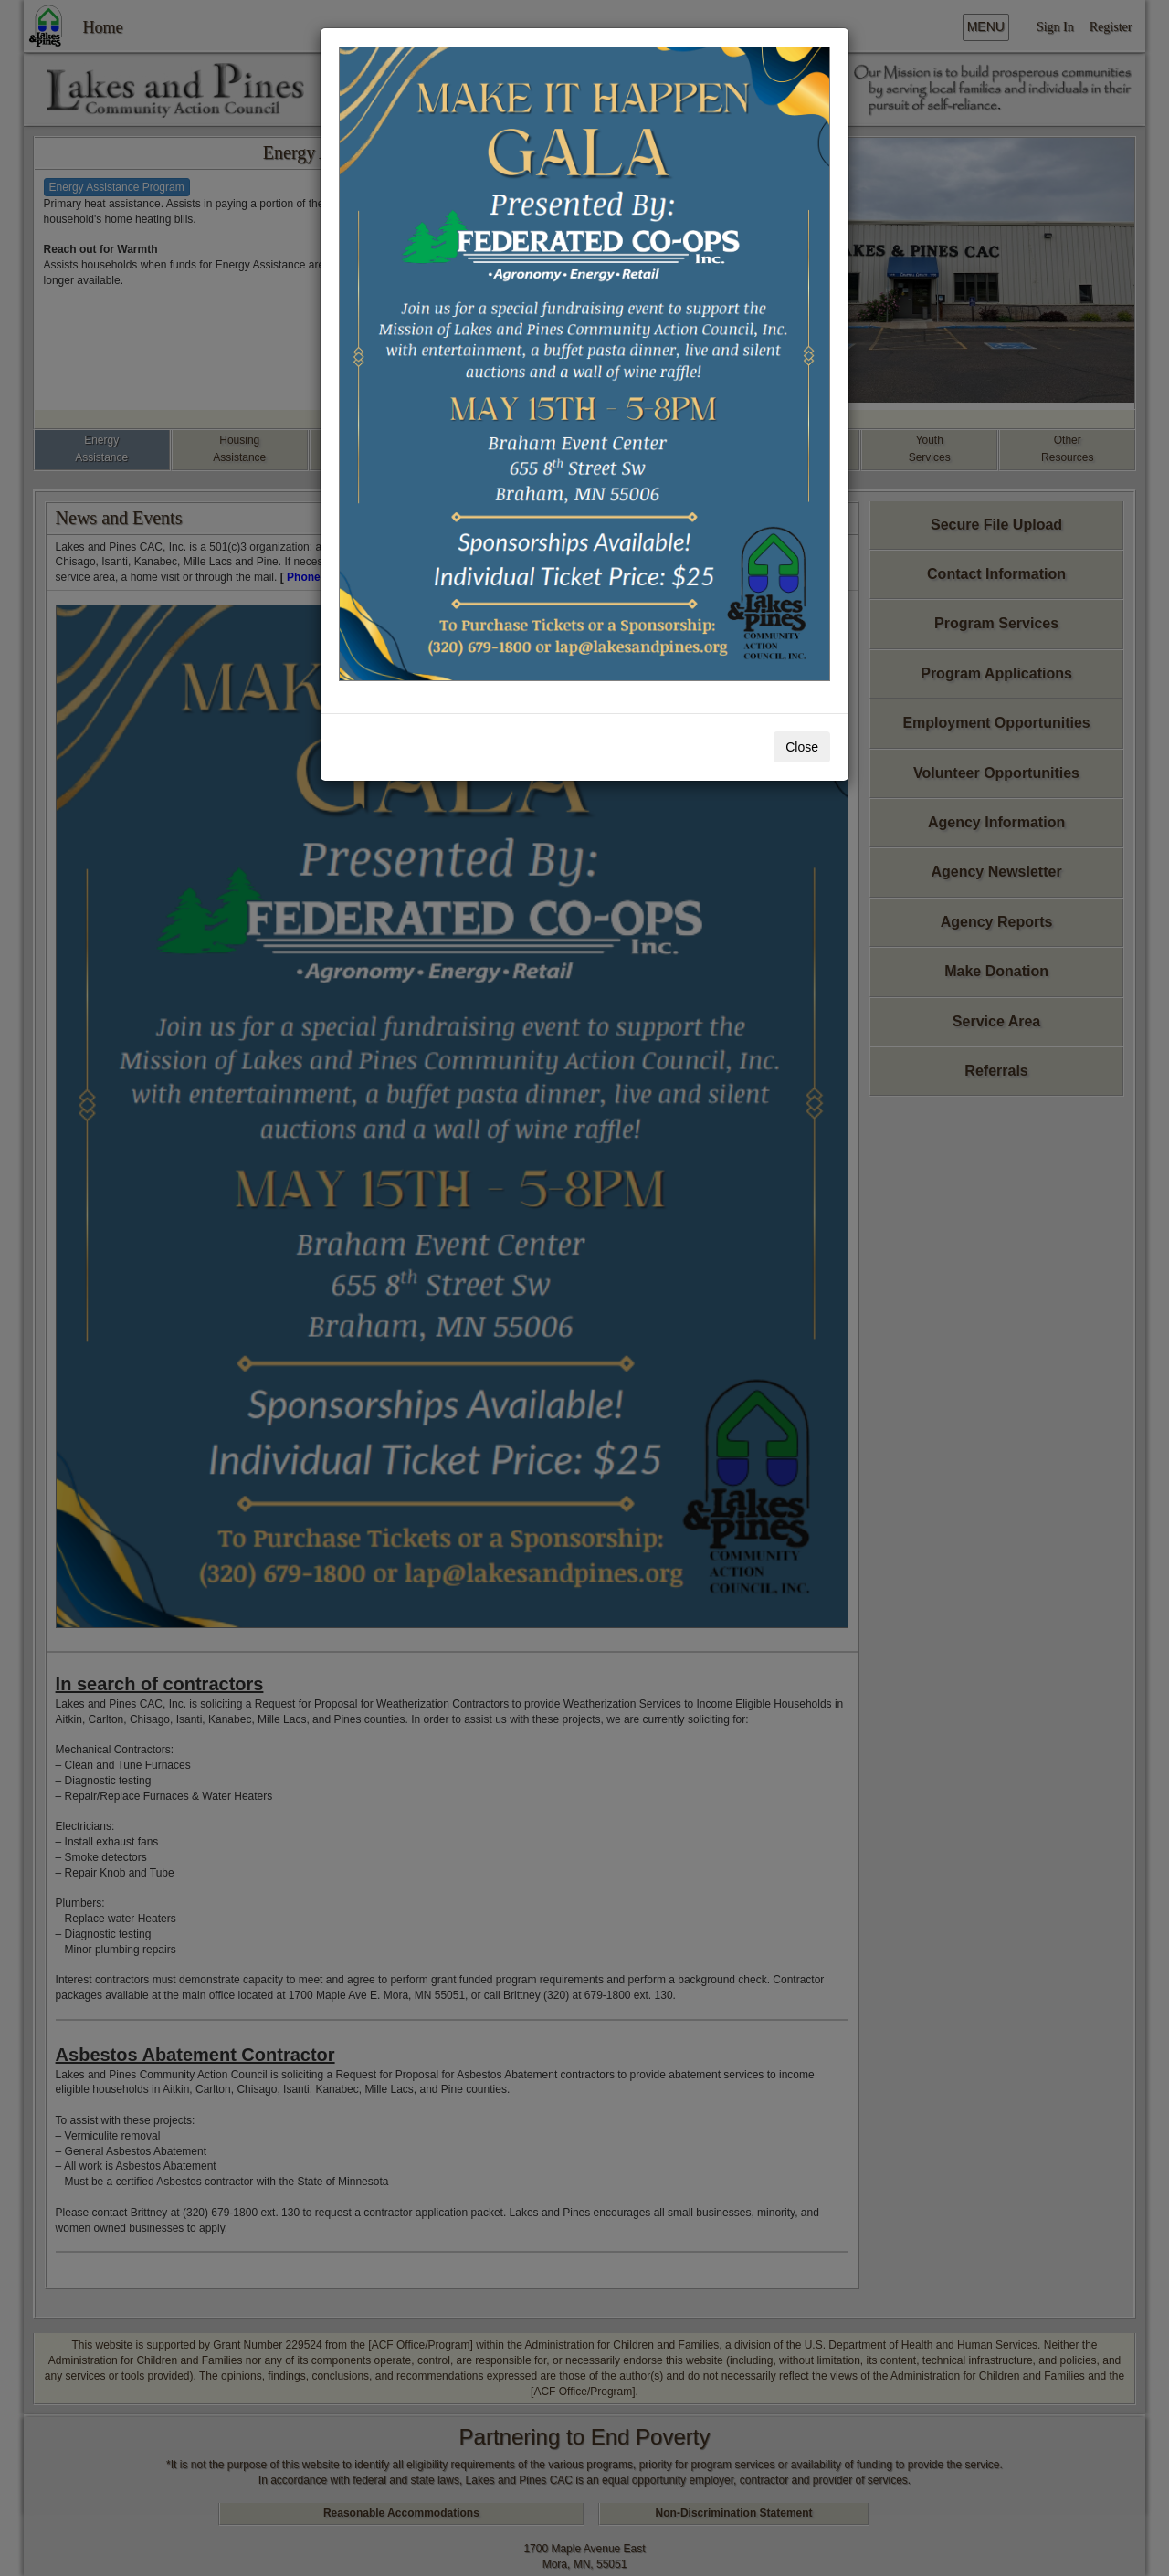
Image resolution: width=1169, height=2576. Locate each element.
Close (801, 747)
